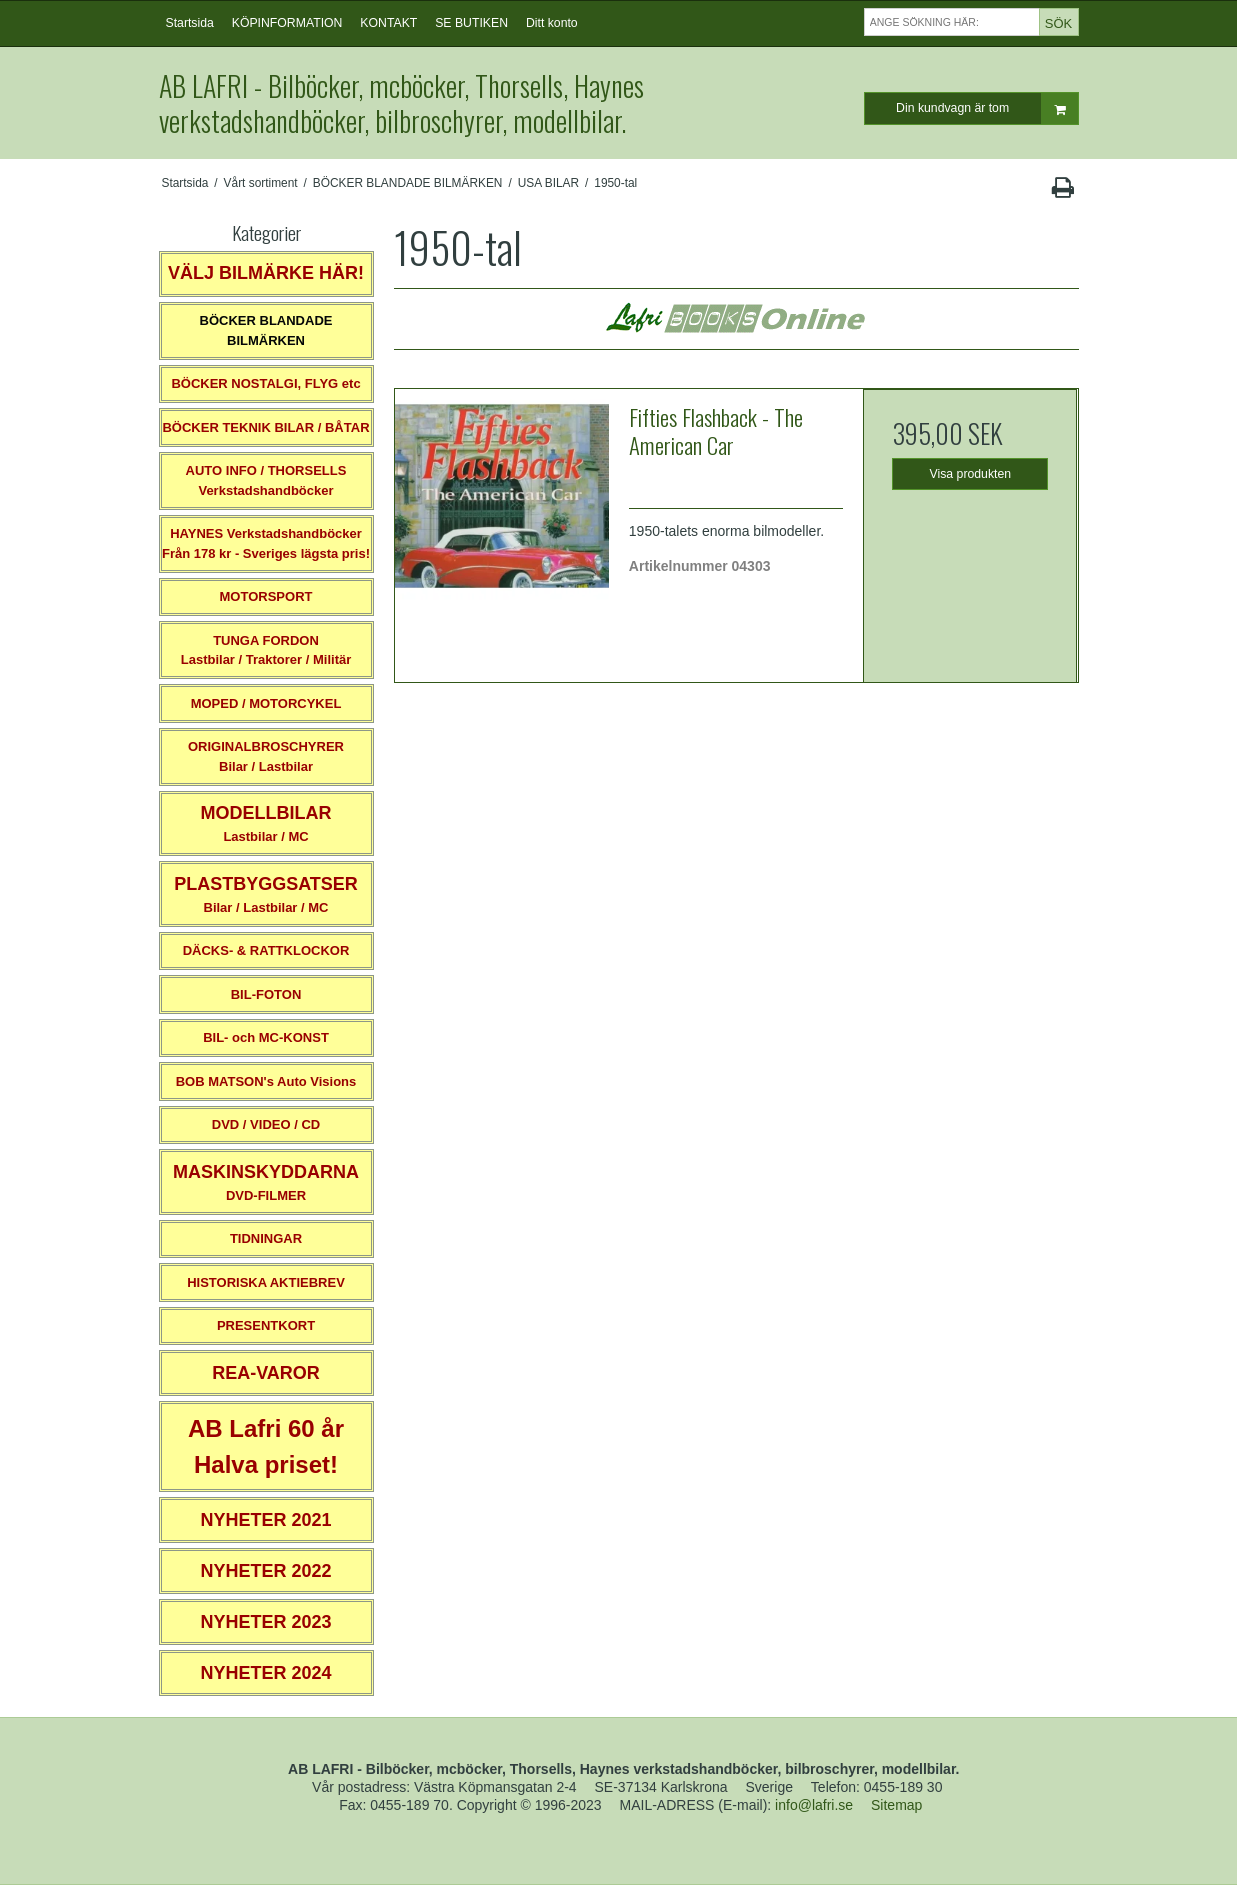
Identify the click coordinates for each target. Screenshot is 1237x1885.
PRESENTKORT (266, 1325)
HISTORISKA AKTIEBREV (266, 1282)
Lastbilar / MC (266, 823)
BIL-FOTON (266, 994)
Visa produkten (971, 474)
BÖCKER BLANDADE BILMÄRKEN (266, 330)
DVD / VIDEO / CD (266, 1124)
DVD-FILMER (266, 1182)
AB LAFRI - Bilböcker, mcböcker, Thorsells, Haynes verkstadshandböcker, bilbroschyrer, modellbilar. (401, 103)
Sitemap (896, 1805)
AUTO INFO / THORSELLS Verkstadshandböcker (266, 480)
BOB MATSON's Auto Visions (266, 1081)
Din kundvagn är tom (986, 108)
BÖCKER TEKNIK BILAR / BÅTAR (265, 427)
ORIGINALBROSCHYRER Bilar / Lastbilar (266, 756)
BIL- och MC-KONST (266, 1037)
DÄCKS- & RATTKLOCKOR (266, 950)
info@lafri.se (814, 1805)
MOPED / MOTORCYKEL (266, 703)
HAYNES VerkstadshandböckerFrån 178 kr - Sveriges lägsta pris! (266, 543)
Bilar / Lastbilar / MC (266, 894)
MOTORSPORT (266, 596)
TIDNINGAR (266, 1238)
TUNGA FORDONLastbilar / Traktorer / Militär (266, 650)
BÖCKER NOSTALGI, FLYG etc (265, 383)
